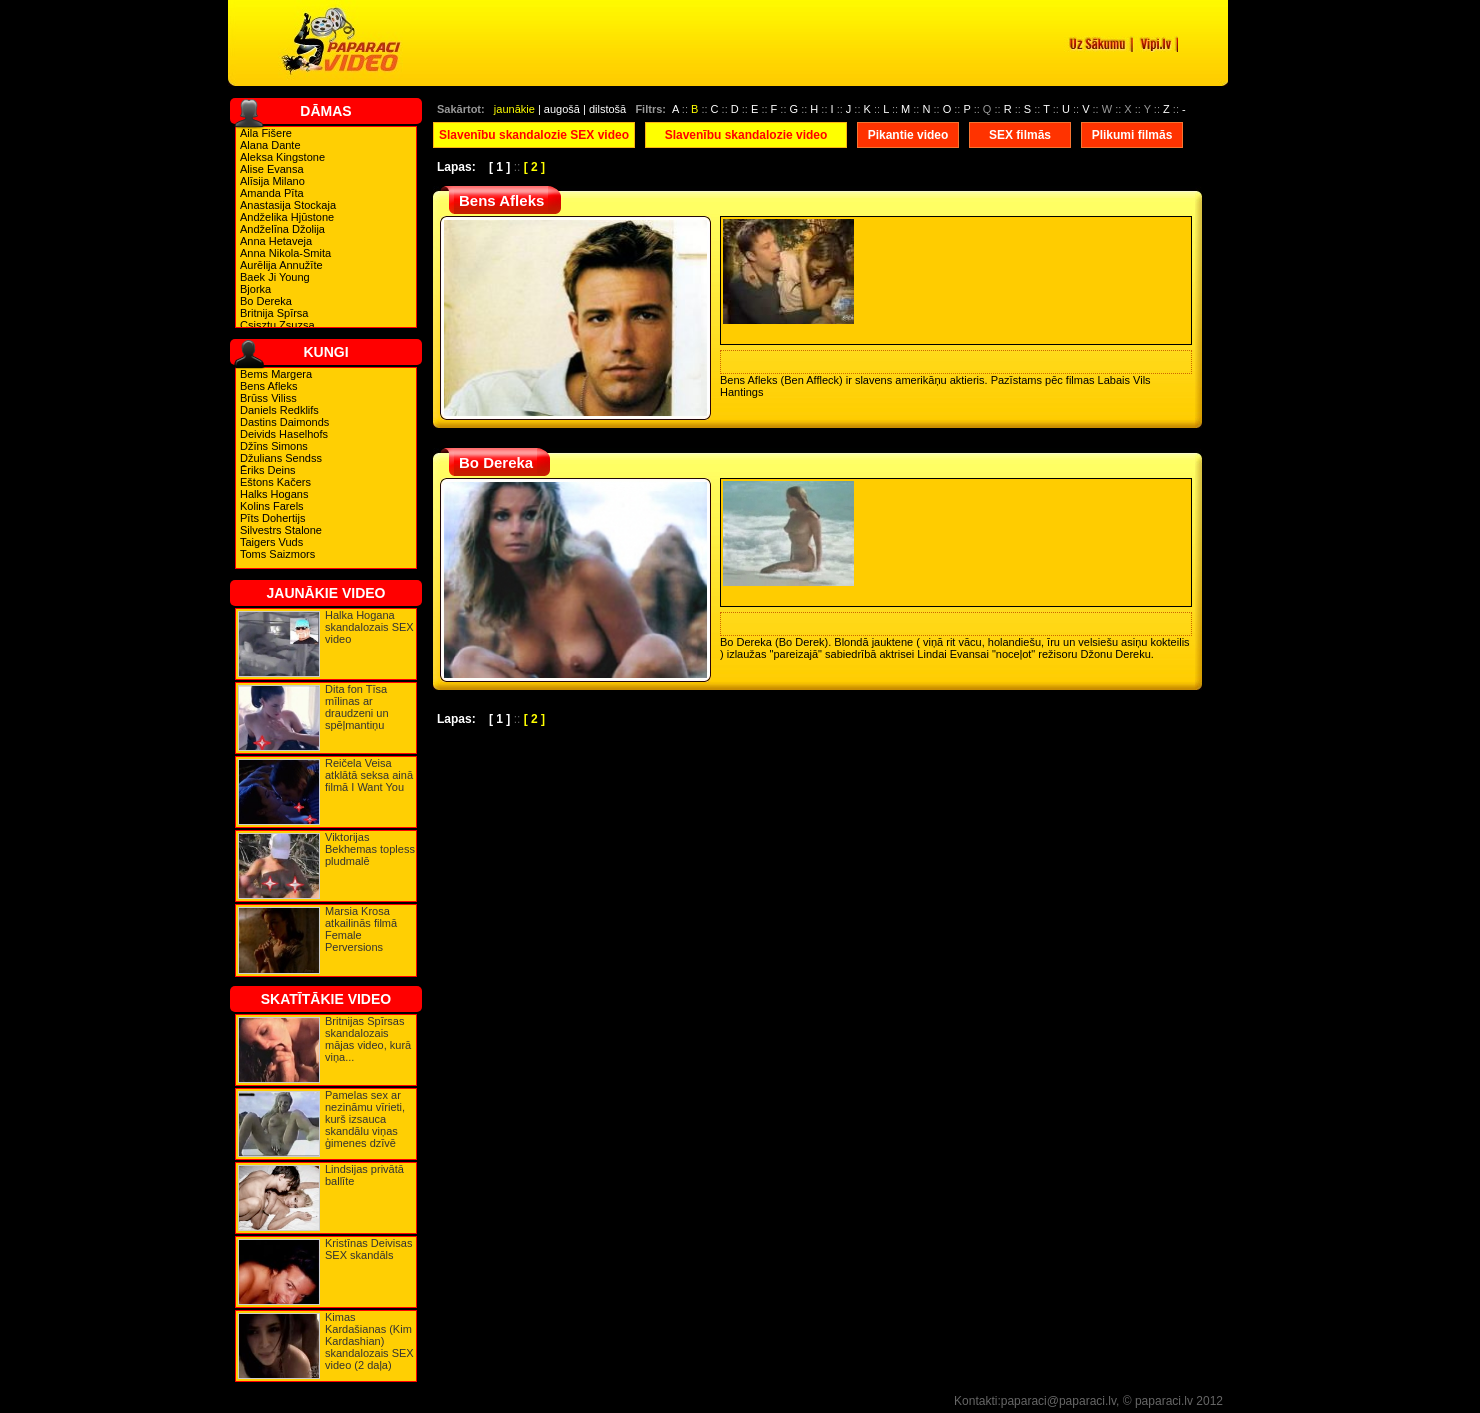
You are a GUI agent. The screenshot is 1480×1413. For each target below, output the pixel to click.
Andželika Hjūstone (287, 217)
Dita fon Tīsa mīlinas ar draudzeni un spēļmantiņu (357, 707)
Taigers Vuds (271, 542)
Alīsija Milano (272, 181)
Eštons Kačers (275, 482)
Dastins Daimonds (284, 422)
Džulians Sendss (281, 458)
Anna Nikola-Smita (285, 253)
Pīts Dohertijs (272, 518)
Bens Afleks (268, 386)
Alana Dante (270, 145)
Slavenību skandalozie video (746, 135)
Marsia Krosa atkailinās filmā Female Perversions (361, 929)
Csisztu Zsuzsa (277, 325)
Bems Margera (276, 374)
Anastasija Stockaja (288, 205)
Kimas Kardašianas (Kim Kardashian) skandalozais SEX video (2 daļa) (369, 1341)
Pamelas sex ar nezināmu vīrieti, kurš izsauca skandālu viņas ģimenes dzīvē (365, 1119)
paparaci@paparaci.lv (1058, 1401)
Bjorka (255, 289)
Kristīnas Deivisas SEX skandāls (368, 1249)
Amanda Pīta (272, 193)
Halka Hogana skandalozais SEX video (369, 627)
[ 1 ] (499, 167)
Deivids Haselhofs (284, 434)
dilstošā (607, 109)
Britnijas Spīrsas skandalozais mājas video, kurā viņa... (368, 1039)
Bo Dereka (266, 301)
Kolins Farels (272, 506)
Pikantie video (908, 135)
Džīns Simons (274, 446)
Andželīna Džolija (282, 229)
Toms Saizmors (277, 554)
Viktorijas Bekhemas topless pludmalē (370, 849)
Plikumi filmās (1132, 135)
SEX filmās (1020, 135)
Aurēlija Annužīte (281, 265)
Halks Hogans (274, 494)
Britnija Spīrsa (274, 313)
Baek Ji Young (275, 277)
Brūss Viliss (268, 398)
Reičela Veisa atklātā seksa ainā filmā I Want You (369, 775)
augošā (562, 109)
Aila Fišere (266, 133)
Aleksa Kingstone (282, 157)
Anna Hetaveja (276, 241)
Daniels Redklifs (279, 410)
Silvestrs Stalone (281, 530)
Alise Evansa (272, 169)
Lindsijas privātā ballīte (364, 1175)
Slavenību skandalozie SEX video (534, 135)
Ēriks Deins (268, 470)
